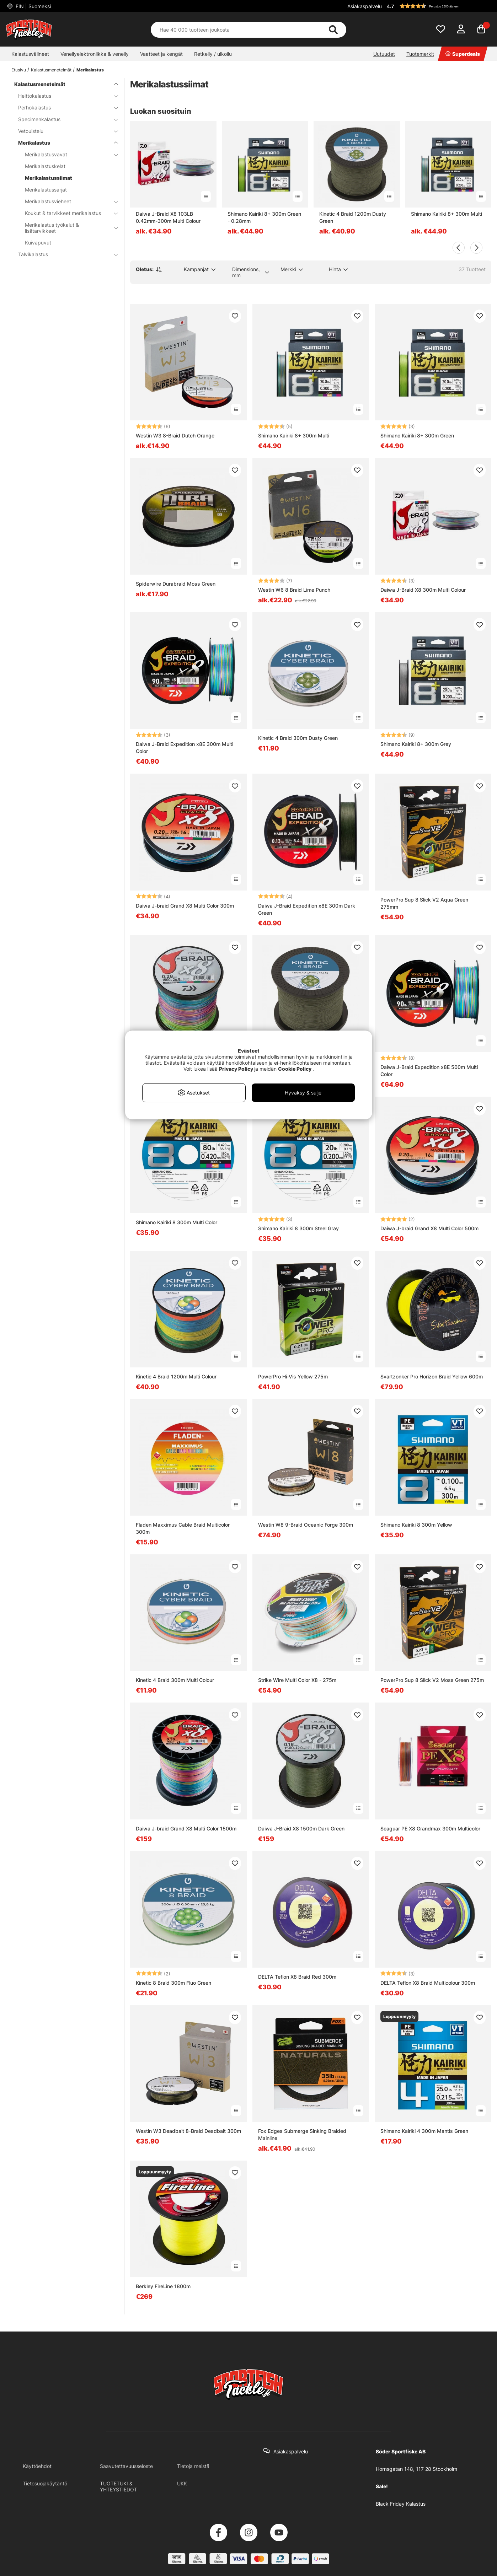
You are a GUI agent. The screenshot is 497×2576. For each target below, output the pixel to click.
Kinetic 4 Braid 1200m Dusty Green (352, 217)
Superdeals (462, 54)
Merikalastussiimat (48, 178)
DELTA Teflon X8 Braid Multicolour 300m (427, 1983)
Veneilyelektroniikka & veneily (94, 54)
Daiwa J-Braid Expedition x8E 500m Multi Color (429, 1070)
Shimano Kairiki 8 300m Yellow (416, 1525)
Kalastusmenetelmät (51, 69)
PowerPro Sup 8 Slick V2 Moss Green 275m (432, 1680)
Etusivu (18, 69)
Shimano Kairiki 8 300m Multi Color (176, 1222)
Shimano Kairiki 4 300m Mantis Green (424, 2131)
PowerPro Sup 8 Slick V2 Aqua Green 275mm (424, 903)
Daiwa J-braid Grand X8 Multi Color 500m (429, 1228)
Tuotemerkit (420, 54)
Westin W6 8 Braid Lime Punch (294, 590)
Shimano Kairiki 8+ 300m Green (417, 435)
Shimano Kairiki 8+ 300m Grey (415, 744)
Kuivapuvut (38, 243)
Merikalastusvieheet (67, 201)
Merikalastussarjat (46, 190)
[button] (438, 6)
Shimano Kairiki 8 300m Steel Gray (298, 1228)
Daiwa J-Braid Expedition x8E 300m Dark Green (306, 909)
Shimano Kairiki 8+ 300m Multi (446, 214)
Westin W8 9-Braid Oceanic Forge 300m (305, 1525)
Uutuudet (384, 54)
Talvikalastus (63, 254)
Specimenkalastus (63, 119)
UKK (182, 2483)
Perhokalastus (63, 107)
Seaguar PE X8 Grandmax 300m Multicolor (430, 1828)
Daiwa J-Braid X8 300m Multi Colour (423, 590)
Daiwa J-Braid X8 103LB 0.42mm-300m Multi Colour (168, 217)
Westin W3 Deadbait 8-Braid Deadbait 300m (188, 2131)
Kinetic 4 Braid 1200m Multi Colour (176, 1376)
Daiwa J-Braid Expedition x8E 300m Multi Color (184, 747)
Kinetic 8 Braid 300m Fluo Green (173, 1983)
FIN (32, 6)
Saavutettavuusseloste (126, 2466)
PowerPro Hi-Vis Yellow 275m (293, 1376)
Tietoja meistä (193, 2466)
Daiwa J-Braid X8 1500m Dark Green (301, 1828)
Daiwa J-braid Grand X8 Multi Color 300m (185, 906)
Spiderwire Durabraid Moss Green (175, 584)
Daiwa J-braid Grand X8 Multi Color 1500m (186, 1828)
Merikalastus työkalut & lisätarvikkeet (67, 228)
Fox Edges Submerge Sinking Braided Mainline (302, 2134)
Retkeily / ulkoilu (213, 54)
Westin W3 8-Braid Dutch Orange (175, 435)
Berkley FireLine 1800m (163, 2286)
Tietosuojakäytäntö (45, 2483)
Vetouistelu (63, 131)
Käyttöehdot (37, 2466)
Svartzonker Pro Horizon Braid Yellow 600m (431, 1376)
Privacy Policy (236, 1069)
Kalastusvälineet (30, 54)
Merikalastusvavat (67, 154)
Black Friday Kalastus (401, 2504)
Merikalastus (90, 69)
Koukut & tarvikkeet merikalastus (67, 213)
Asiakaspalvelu (364, 6)
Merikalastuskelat (45, 166)
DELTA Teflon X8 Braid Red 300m (297, 1977)
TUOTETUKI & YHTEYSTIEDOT (118, 2486)
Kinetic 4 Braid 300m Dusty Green (298, 738)
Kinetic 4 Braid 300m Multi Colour (175, 1680)
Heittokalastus (63, 96)
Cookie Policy (294, 1069)
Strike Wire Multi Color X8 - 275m (297, 1680)
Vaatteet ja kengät (161, 54)
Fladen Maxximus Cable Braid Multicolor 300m (183, 1528)
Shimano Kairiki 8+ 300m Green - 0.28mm (264, 217)
